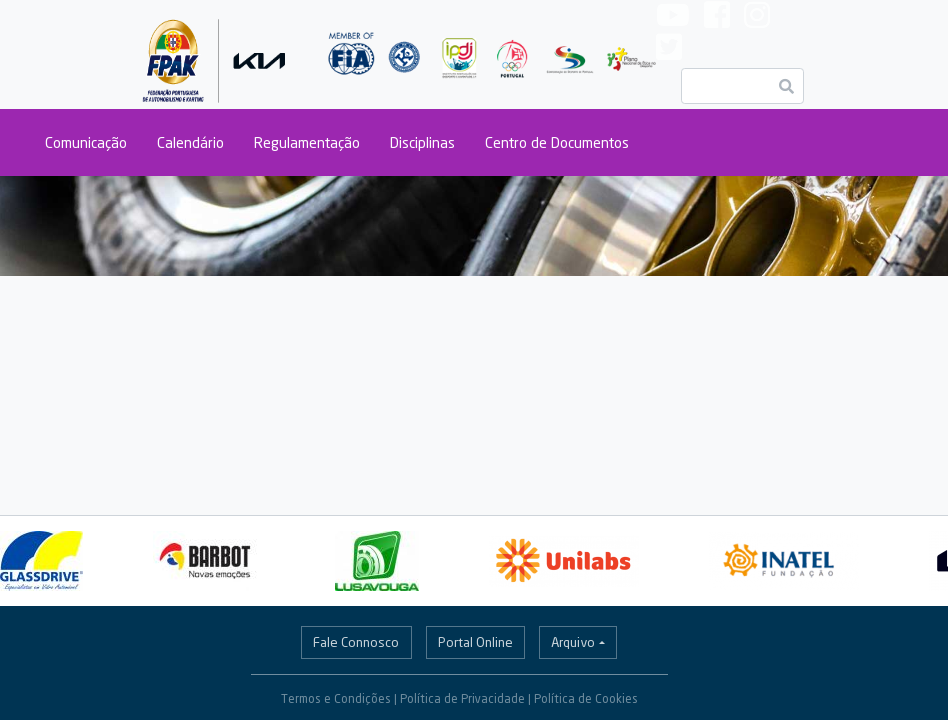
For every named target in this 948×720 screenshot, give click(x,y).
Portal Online (475, 642)
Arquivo (573, 642)
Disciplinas (422, 142)
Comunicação (86, 142)
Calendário (190, 142)
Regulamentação (307, 142)
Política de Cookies (586, 698)
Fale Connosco (356, 642)
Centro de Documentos (557, 142)
